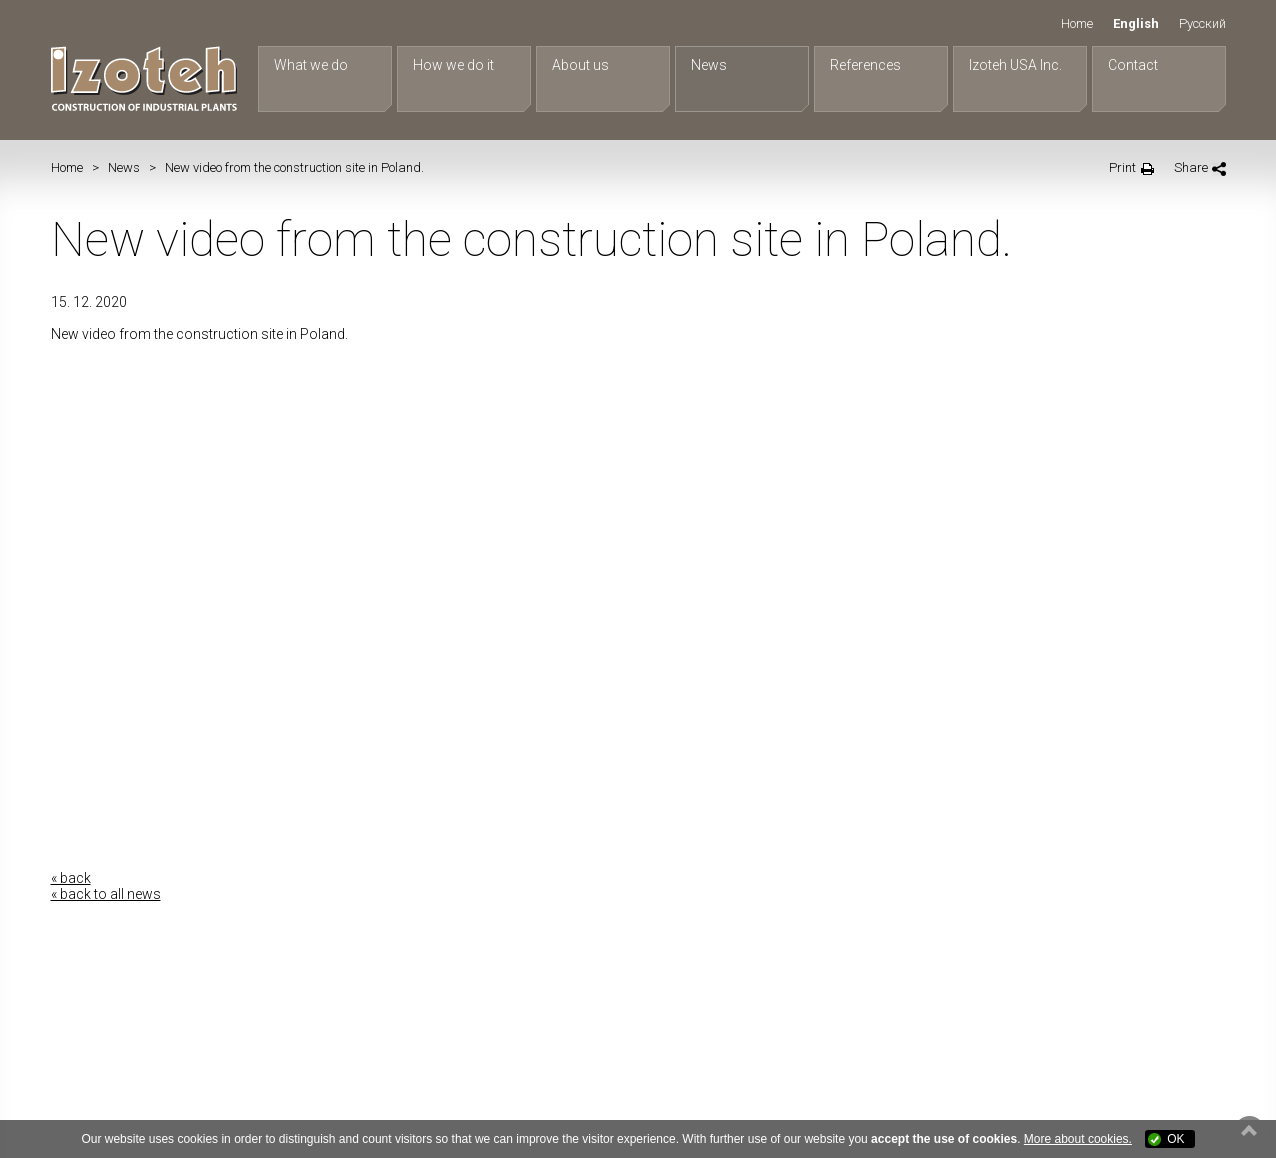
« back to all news (106, 894)
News (709, 65)
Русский (1202, 23)
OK (1175, 1139)
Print (1122, 167)
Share (1191, 167)
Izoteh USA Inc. (1015, 65)
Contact (1133, 65)
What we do (311, 65)
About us (580, 65)
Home (1077, 23)
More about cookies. (1078, 1139)
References (865, 65)
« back (71, 878)
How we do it (453, 65)
